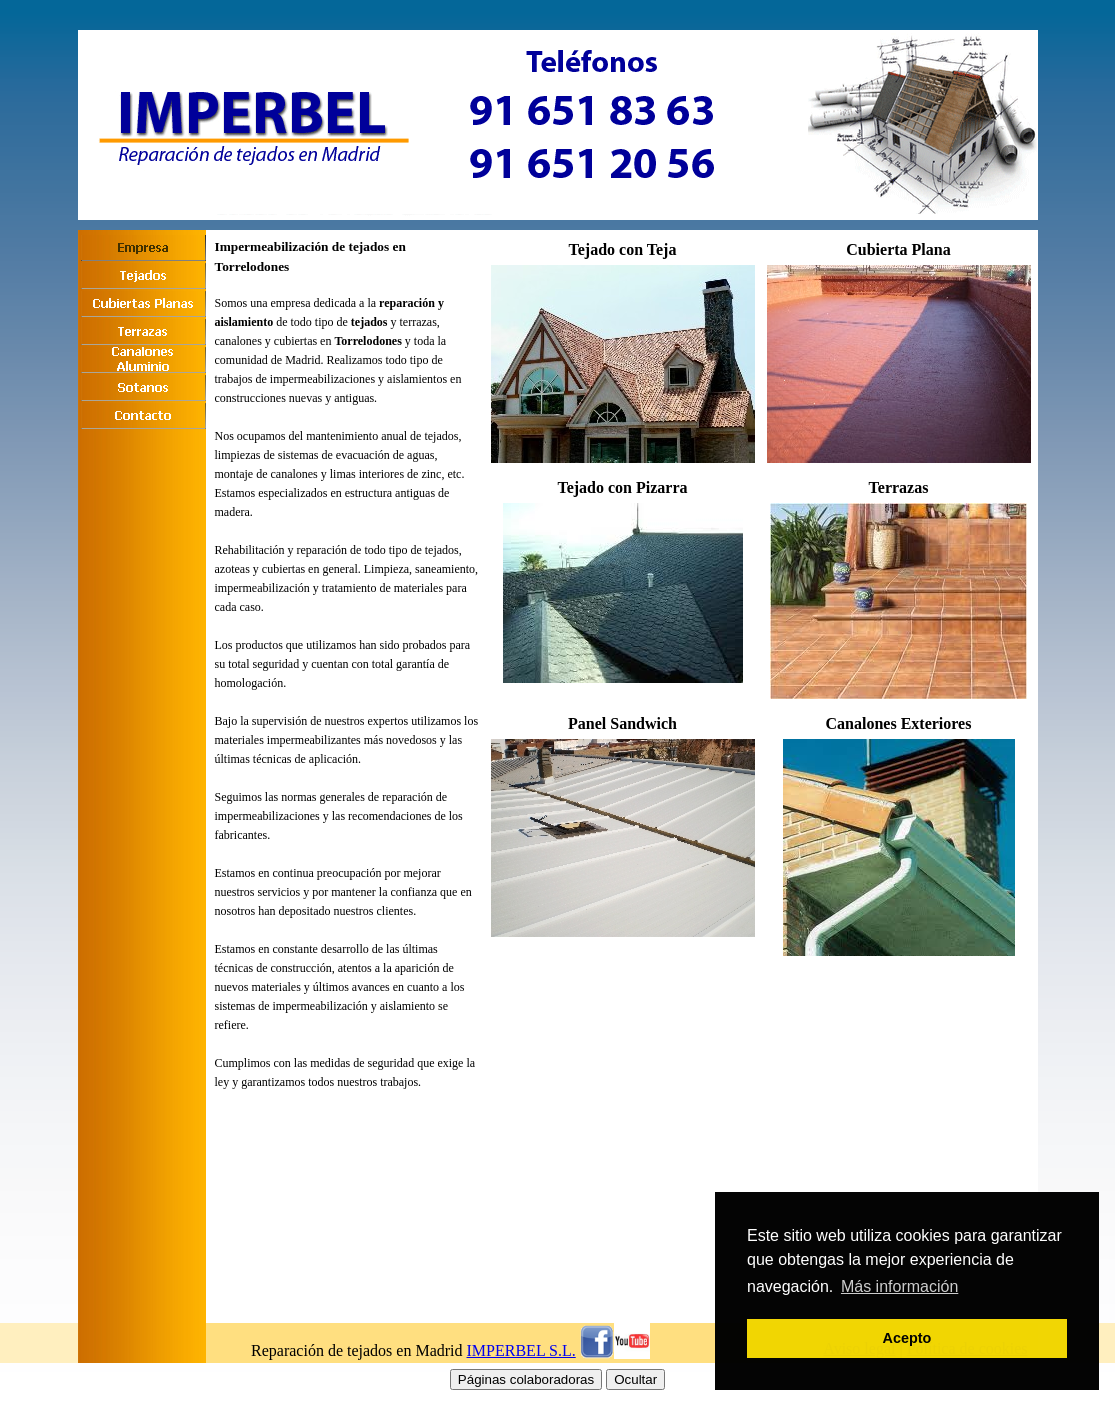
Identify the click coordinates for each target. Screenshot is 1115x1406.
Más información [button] (899, 1286)
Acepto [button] (907, 1338)
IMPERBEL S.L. (521, 1350)
